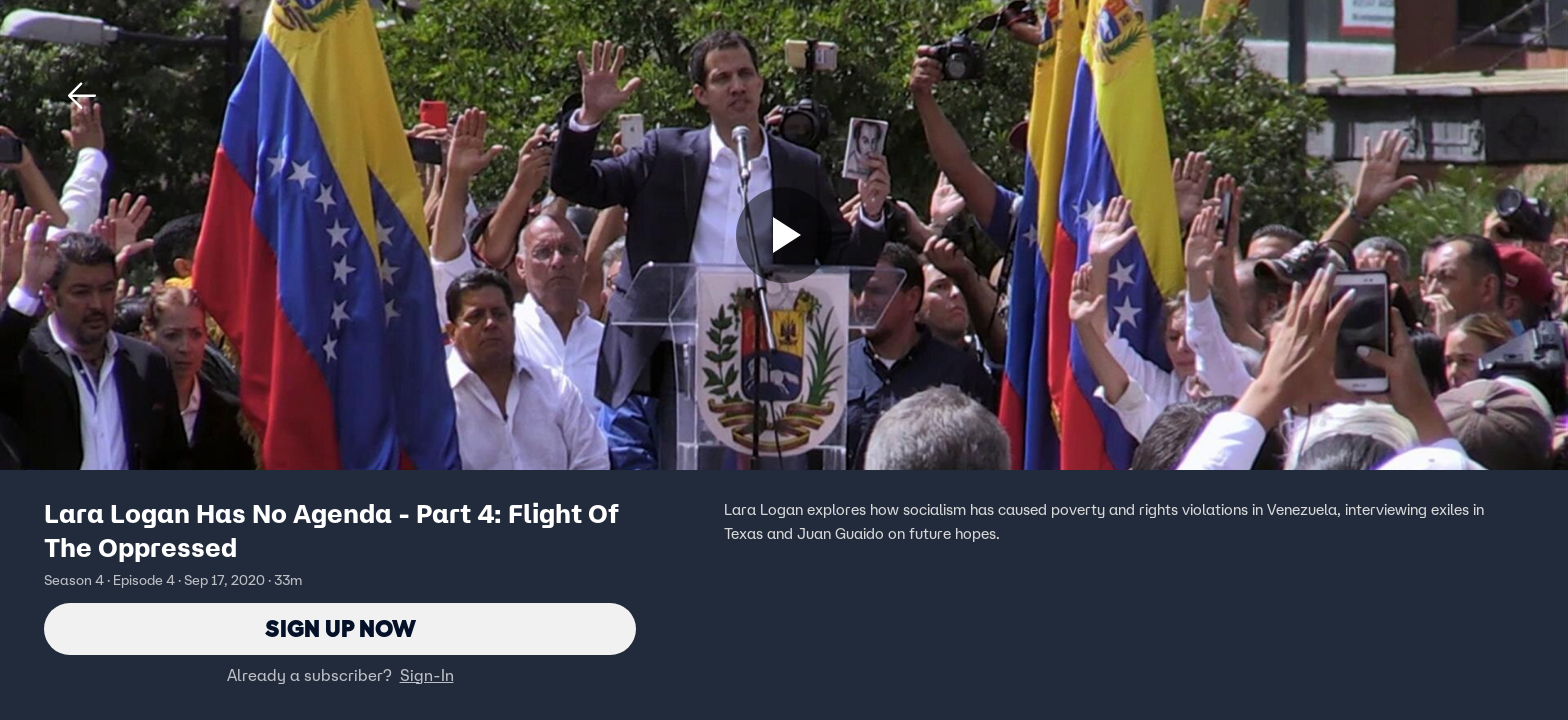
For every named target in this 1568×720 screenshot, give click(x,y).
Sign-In (427, 675)
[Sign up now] (784, 235)
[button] (82, 96)
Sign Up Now (340, 628)
